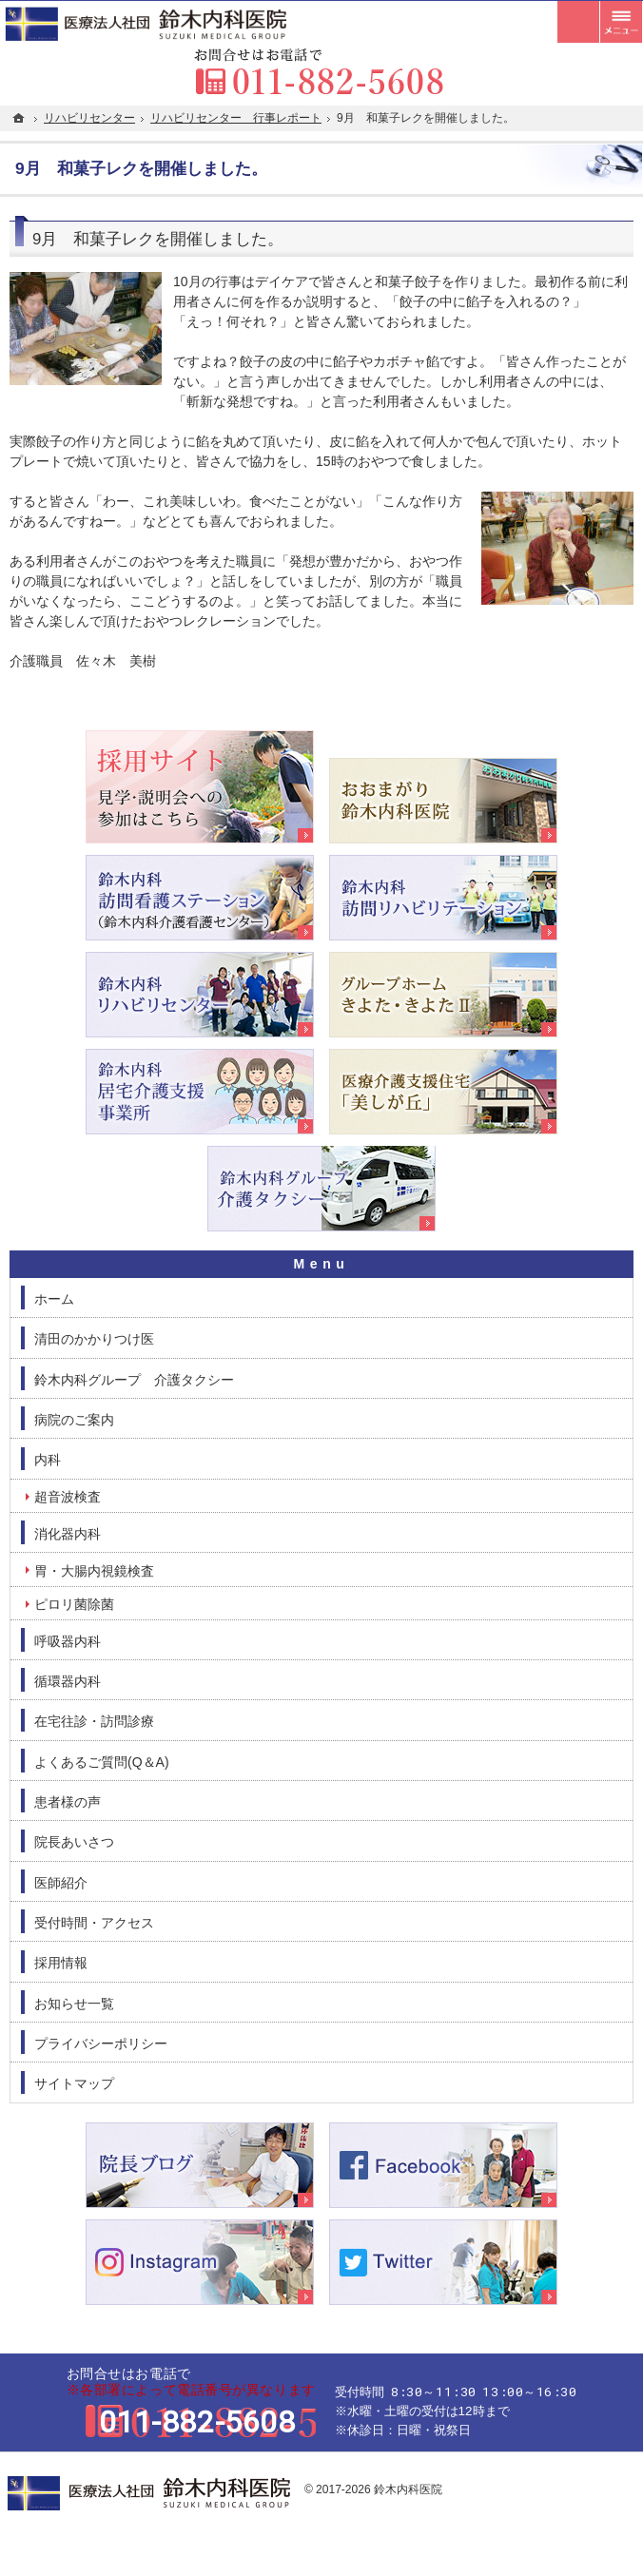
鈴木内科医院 (408, 2489)
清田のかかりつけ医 (94, 1338)
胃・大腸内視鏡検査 (94, 1571)
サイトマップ (74, 2083)
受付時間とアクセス (578, 22)
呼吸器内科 (67, 1641)
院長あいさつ (74, 1842)
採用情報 (61, 1962)
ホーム (54, 1299)
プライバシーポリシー (100, 2043)
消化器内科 (67, 1533)
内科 (47, 1459)
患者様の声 (67, 1802)
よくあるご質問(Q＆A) (101, 1762)
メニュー (621, 22)
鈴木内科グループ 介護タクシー (134, 1379)
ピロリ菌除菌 (74, 1604)
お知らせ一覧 (74, 2003)
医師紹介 (61, 1882)
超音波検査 (67, 1496)
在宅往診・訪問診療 (94, 1721)
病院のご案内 (74, 1419)
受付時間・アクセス (94, 1922)
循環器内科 (67, 1681)
